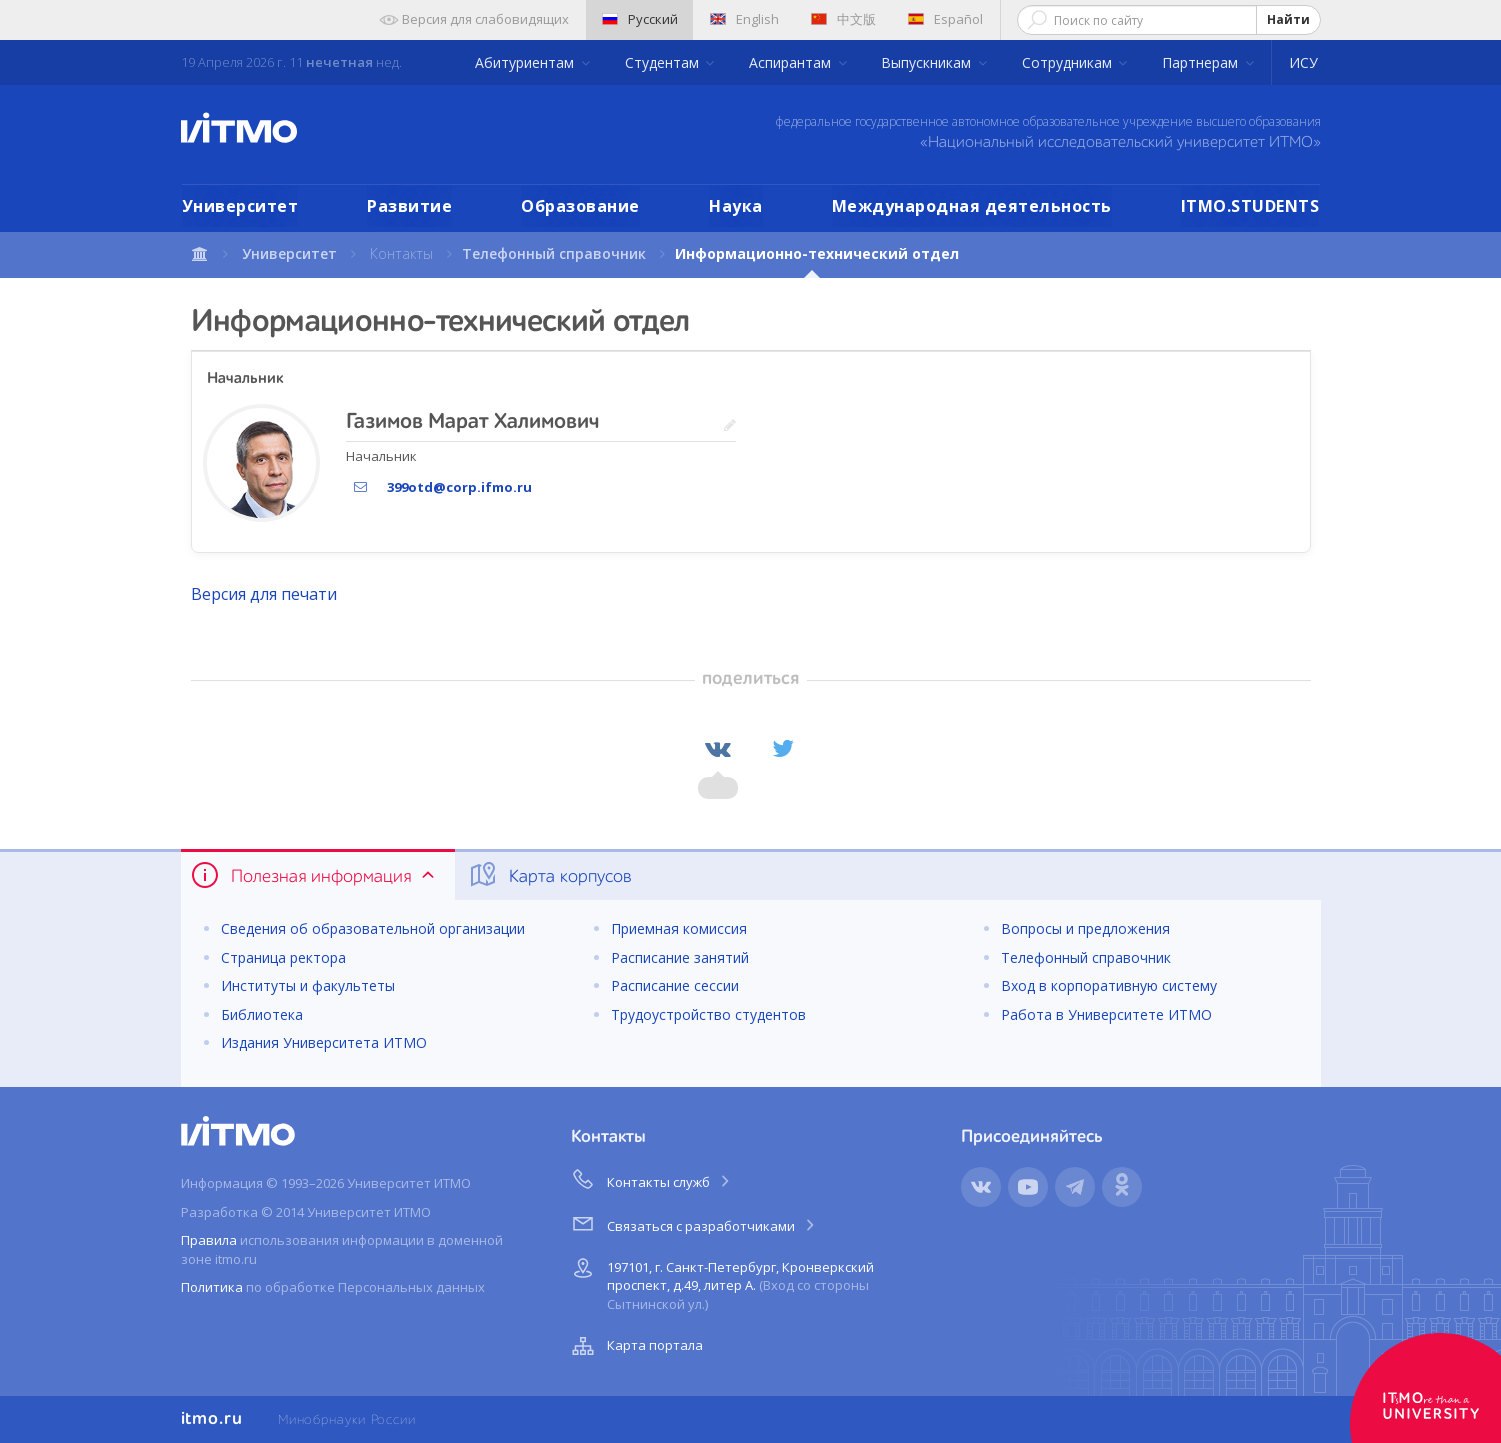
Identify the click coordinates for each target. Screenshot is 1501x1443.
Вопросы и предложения (1085, 928)
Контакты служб (652, 1179)
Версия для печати (264, 594)
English (744, 19)
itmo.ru (212, 1419)
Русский (640, 19)
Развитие (409, 206)
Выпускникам (928, 62)
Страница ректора (283, 957)
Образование (580, 206)
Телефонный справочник (554, 253)
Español (945, 19)
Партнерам (1202, 62)
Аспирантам (792, 62)
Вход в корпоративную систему (1109, 985)
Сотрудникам (1069, 62)
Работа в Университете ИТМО (1106, 1014)
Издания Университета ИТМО (324, 1042)
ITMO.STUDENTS (1250, 206)
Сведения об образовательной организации (373, 928)
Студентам (664, 62)
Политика (212, 1287)
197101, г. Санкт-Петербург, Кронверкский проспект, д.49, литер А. (720, 1282)
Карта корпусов (549, 875)
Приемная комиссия (679, 928)
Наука (736, 206)
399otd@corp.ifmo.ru (459, 487)
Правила (209, 1240)
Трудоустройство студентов (708, 1014)
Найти (1288, 19)
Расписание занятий (680, 957)
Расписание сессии (675, 985)
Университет (240, 206)
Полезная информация (314, 875)
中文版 (843, 19)
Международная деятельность (972, 206)
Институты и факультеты (308, 985)
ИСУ (1303, 62)
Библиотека (262, 1014)
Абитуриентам (526, 62)
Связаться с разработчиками (694, 1223)
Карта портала (635, 1346)
